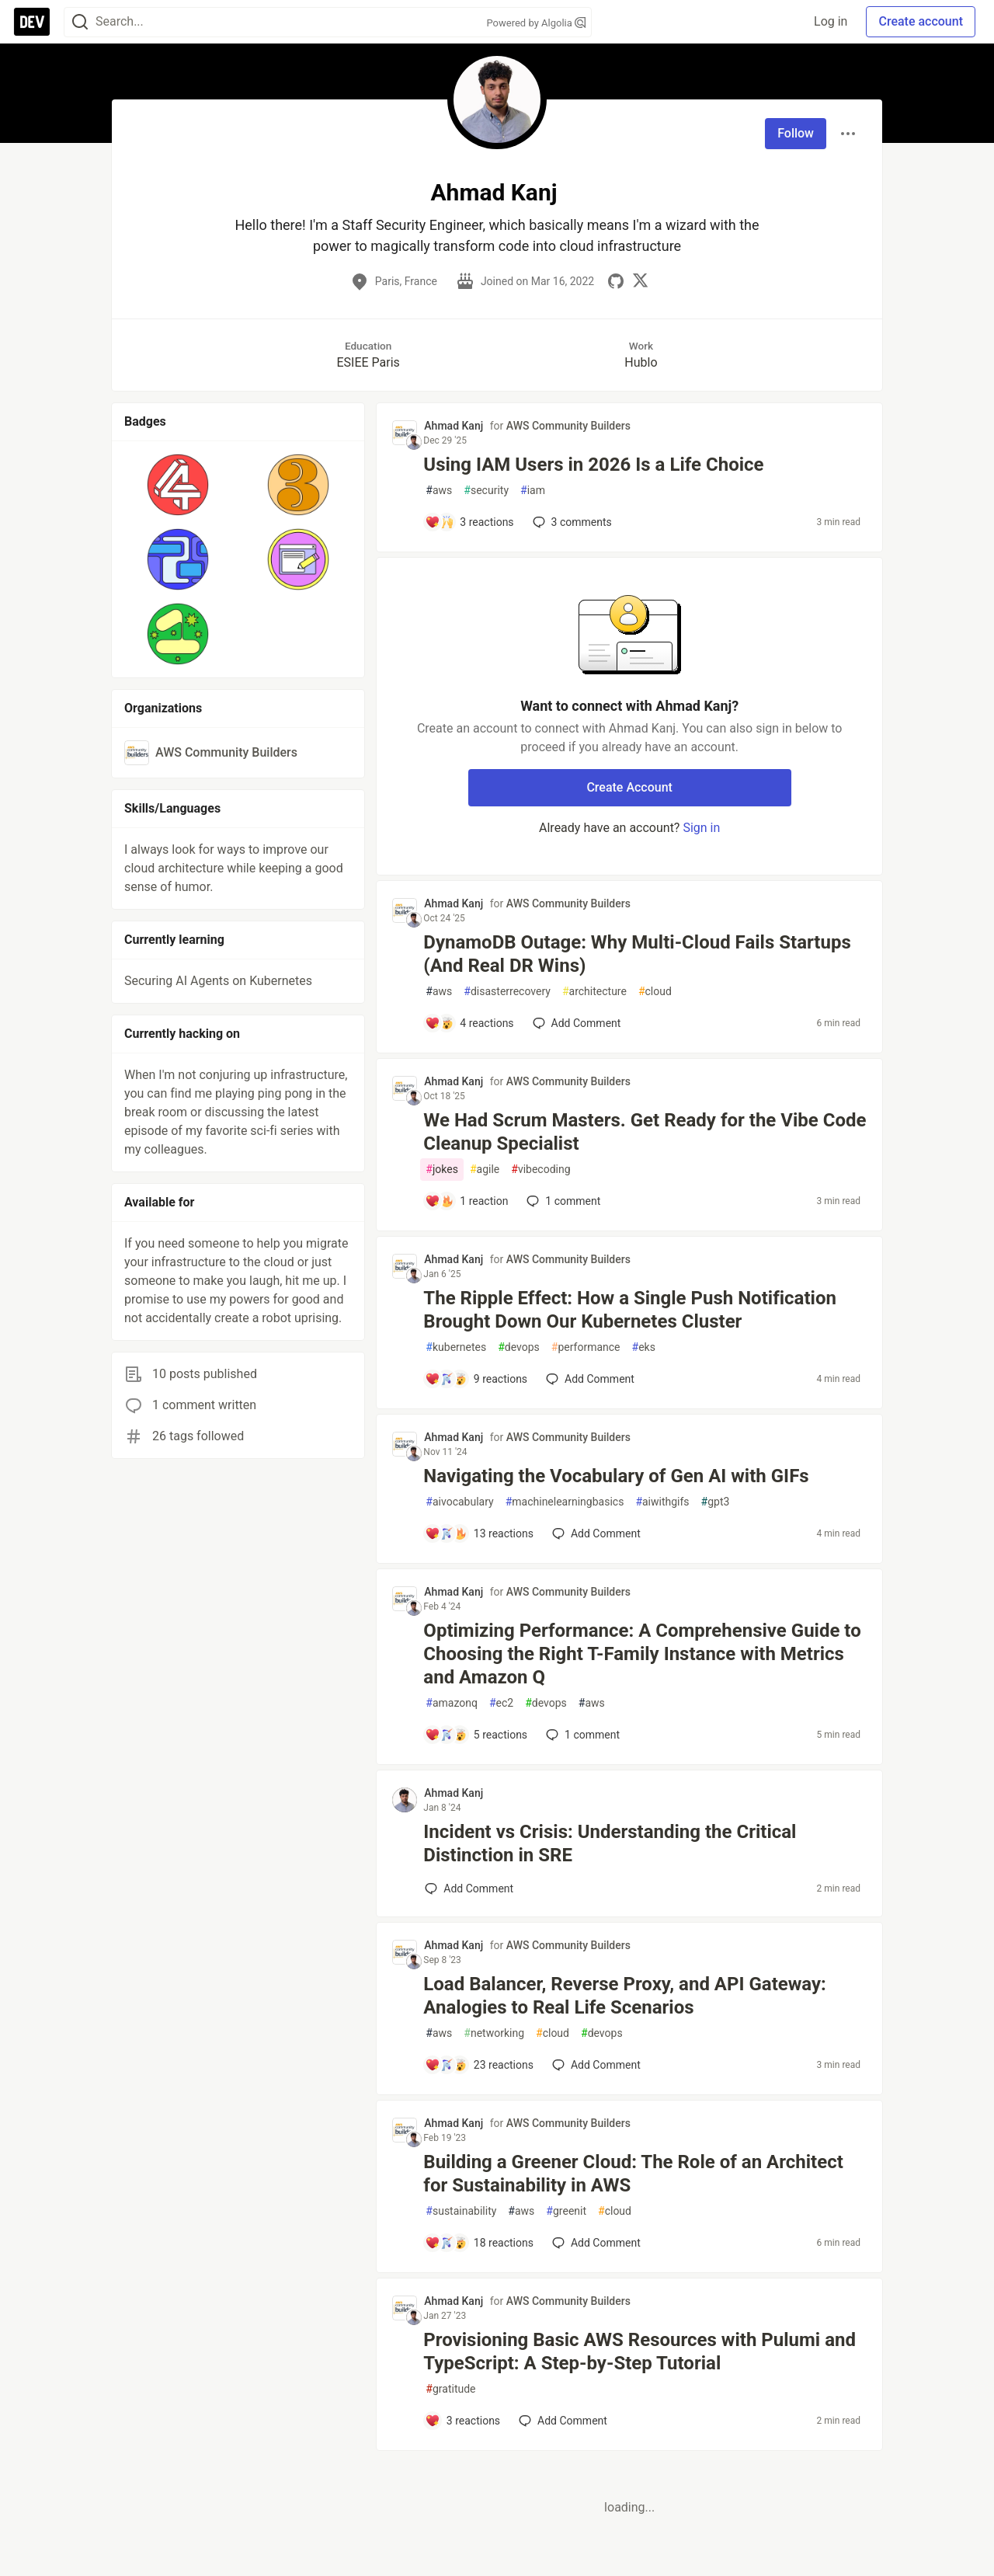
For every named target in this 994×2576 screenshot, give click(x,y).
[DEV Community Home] (31, 21)
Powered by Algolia (536, 23)
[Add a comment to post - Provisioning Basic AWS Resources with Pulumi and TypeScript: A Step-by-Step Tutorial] (462, 2421)
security (486, 490)
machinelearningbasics (565, 1502)
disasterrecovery (507, 991)
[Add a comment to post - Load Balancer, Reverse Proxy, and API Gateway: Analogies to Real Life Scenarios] (479, 2065)
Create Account (629, 787)
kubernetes (456, 1347)
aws (439, 490)
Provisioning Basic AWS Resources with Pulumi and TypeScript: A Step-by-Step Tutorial (639, 2351)
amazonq (452, 1703)
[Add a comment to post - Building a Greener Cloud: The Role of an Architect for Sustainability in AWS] (479, 2243)
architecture (594, 991)
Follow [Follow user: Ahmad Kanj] (795, 133)
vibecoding (540, 1169)
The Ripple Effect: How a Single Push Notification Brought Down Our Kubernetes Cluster (629, 1309)
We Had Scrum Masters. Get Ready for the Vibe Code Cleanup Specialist (644, 1131)
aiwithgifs (662, 1502)
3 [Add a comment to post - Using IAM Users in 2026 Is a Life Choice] (571, 522)
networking (494, 2033)
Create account (920, 21)
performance (585, 1347)
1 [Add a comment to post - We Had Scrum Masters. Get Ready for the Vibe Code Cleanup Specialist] (561, 1201)
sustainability (461, 2211)
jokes (442, 1169)
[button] (178, 485)
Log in (830, 21)
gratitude (450, 2389)
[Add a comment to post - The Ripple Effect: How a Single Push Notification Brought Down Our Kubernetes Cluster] (476, 1379)
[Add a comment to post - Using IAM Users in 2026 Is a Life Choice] (469, 522)
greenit (566, 2211)
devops (519, 1347)
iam (532, 490)
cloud (655, 991)
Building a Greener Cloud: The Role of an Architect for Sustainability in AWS (633, 2173)
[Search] (80, 22)
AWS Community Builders (568, 425)
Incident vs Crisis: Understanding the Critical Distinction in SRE (609, 1843)
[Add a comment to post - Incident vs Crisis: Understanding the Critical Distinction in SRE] (469, 1888)
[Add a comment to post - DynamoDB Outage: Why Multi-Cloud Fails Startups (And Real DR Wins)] (469, 1023)
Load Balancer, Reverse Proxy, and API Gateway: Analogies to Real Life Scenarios (624, 1995)
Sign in (701, 827)
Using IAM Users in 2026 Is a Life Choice (593, 464)
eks (643, 1347)
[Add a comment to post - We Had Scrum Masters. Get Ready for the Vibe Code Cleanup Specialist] (466, 1201)
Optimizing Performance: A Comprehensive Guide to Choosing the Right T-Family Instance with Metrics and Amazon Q (641, 1654)
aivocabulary (459, 1502)
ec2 (501, 1703)
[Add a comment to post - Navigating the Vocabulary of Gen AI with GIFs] (479, 1533)
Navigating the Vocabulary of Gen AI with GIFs (615, 1476)
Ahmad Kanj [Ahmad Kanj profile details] (453, 425)
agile (484, 1169)
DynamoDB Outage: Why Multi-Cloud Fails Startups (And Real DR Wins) (636, 953)
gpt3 (715, 1502)
